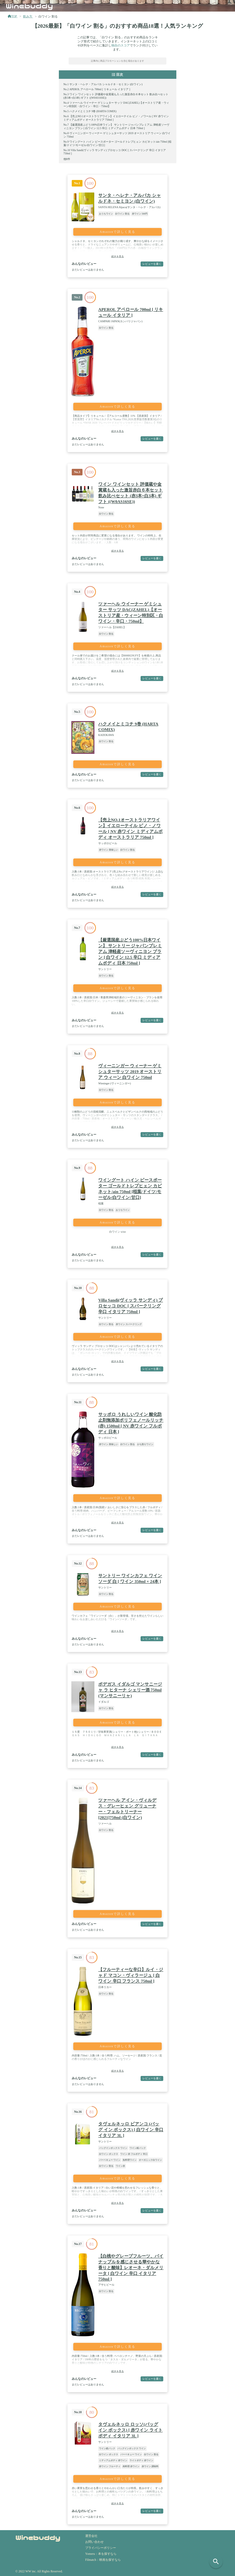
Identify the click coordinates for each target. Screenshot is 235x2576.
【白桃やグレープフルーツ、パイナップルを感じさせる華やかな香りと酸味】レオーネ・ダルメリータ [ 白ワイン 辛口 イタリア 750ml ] (130, 2267)
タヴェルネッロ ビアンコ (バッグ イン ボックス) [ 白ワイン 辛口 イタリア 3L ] (130, 2129)
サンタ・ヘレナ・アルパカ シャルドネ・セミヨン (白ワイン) (105, 84)
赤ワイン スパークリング (129, 1324)
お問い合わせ (94, 2541)
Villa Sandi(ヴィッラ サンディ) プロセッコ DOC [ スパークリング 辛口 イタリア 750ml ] (130, 1306)
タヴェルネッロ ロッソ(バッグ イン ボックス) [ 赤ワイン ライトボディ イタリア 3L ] (130, 2430)
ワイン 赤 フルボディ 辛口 (134, 2154)
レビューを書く (151, 263)
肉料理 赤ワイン (131, 2466)
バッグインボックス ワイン (113, 2148)
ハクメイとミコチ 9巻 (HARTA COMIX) (93, 111)
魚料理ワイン (130, 2160)
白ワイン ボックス (108, 2154)
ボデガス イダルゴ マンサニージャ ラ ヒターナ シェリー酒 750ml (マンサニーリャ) (130, 1690)
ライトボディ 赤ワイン (141, 2460)
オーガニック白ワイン (150, 2160)
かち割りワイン (145, 1444)
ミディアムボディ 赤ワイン (113, 2460)
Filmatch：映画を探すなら (103, 2559)
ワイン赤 (120, 2166)
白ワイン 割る (122, 213)
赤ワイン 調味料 (150, 2466)
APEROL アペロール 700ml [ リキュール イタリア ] (99, 89)
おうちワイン (106, 213)
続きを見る (117, 256)
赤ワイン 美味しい (108, 849)
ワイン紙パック (138, 2148)
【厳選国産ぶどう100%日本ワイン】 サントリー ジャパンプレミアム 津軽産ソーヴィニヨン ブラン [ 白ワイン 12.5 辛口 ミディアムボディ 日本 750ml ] (130, 951)
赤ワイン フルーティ (109, 2466)
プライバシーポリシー (100, 2547)
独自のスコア (120, 45)
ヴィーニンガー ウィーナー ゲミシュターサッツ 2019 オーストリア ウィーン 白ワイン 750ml (130, 1071)
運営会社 (91, 2535)
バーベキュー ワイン (109, 2160)
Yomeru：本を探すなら (101, 2553)
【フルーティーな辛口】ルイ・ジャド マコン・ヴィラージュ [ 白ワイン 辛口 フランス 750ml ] (130, 1975)
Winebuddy (29, 5)
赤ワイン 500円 (140, 213)
